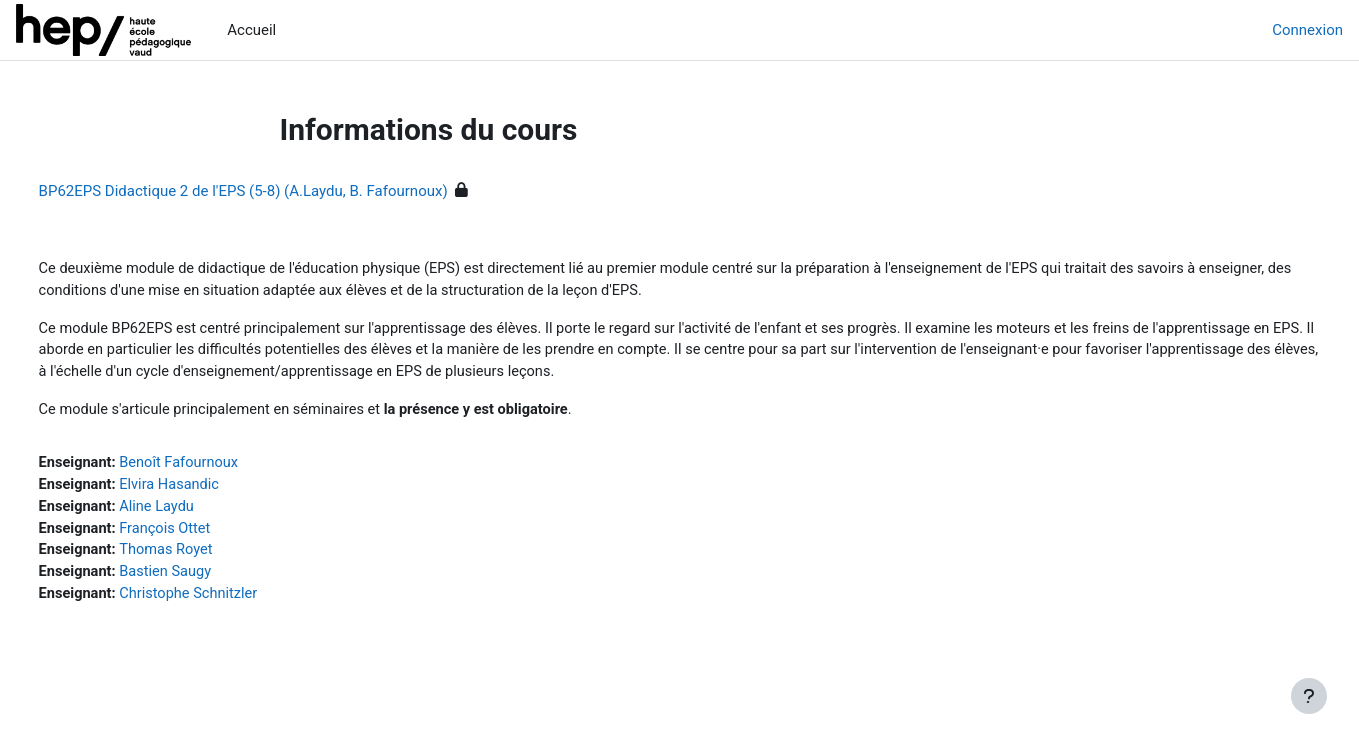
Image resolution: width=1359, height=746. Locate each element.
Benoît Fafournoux (220, 468)
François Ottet (206, 535)
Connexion (1307, 30)
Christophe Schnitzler (230, 603)
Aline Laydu (197, 513)
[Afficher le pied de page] (1309, 696)
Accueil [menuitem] (251, 30)
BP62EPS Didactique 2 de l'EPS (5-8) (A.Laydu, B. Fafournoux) (280, 191)
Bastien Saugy (206, 580)
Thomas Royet (207, 558)
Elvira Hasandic (210, 490)
